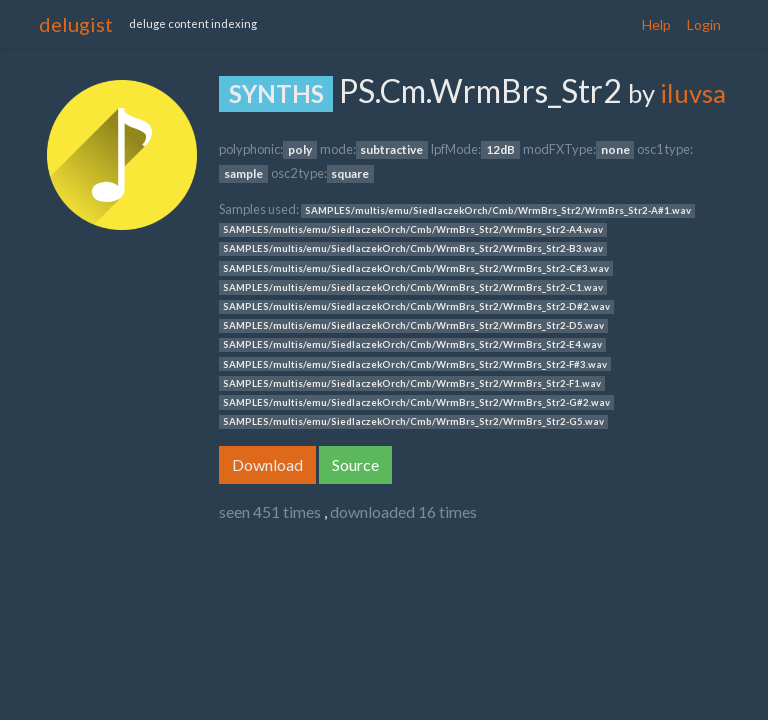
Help (656, 24)
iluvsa (693, 93)
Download (267, 464)
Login (704, 24)
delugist (76, 24)
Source (355, 464)
